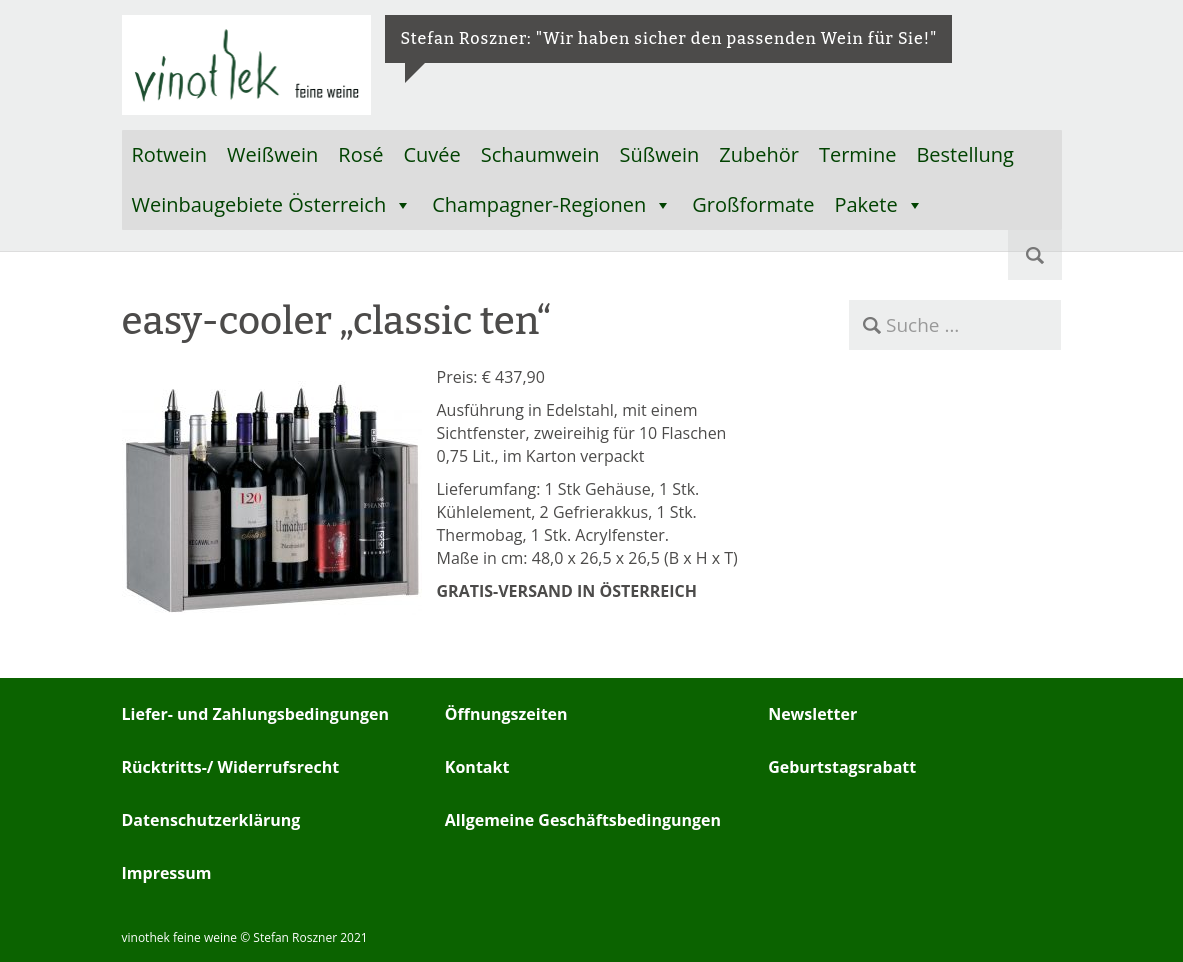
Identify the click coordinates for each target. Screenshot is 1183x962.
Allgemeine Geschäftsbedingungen (583, 820)
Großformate (753, 204)
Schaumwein (540, 154)
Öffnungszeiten (506, 714)
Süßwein (660, 154)
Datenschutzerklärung (211, 820)
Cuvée (431, 154)
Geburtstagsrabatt (842, 767)
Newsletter (812, 714)
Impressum (167, 873)
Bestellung (965, 154)
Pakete (878, 205)
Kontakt (477, 767)
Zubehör (759, 154)
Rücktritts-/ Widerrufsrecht (231, 767)
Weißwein (272, 154)
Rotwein (170, 154)
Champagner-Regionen (552, 205)
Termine (857, 154)
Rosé (360, 154)
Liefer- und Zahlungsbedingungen (255, 714)
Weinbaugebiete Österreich (272, 205)
